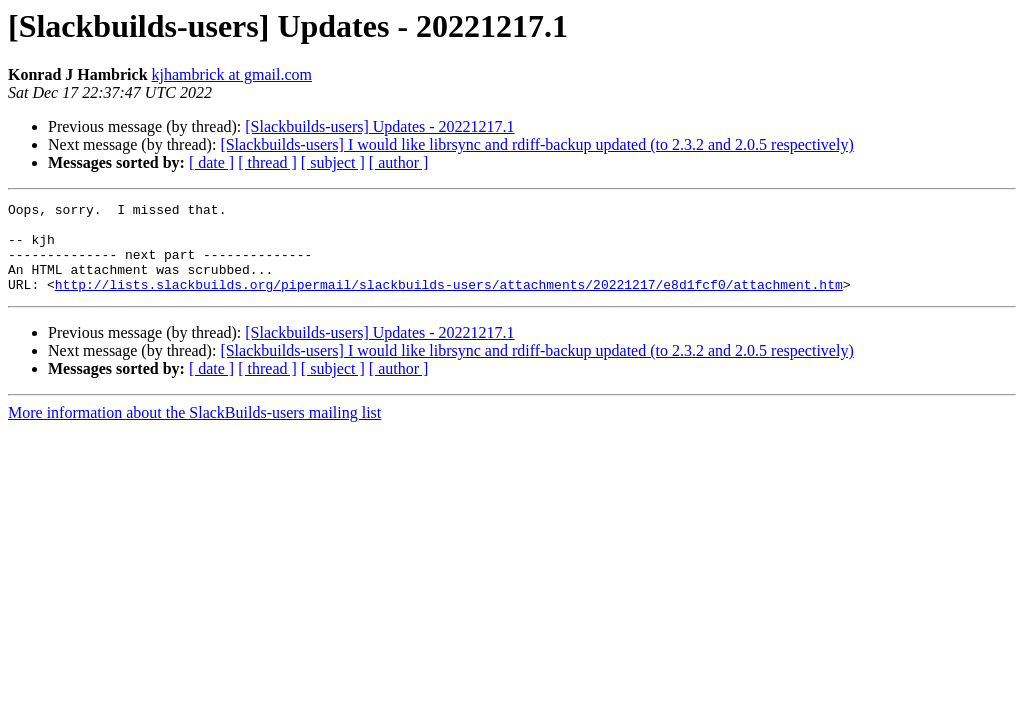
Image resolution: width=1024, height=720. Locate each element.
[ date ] (211, 162)
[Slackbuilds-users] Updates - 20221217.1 (379, 126)
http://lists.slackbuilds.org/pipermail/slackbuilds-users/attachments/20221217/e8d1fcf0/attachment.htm (449, 302)
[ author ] (399, 162)
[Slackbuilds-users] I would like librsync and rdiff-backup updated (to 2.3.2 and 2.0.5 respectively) (536, 144)
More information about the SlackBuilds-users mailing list (194, 430)
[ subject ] (333, 162)
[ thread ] (267, 162)
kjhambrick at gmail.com (232, 74)
